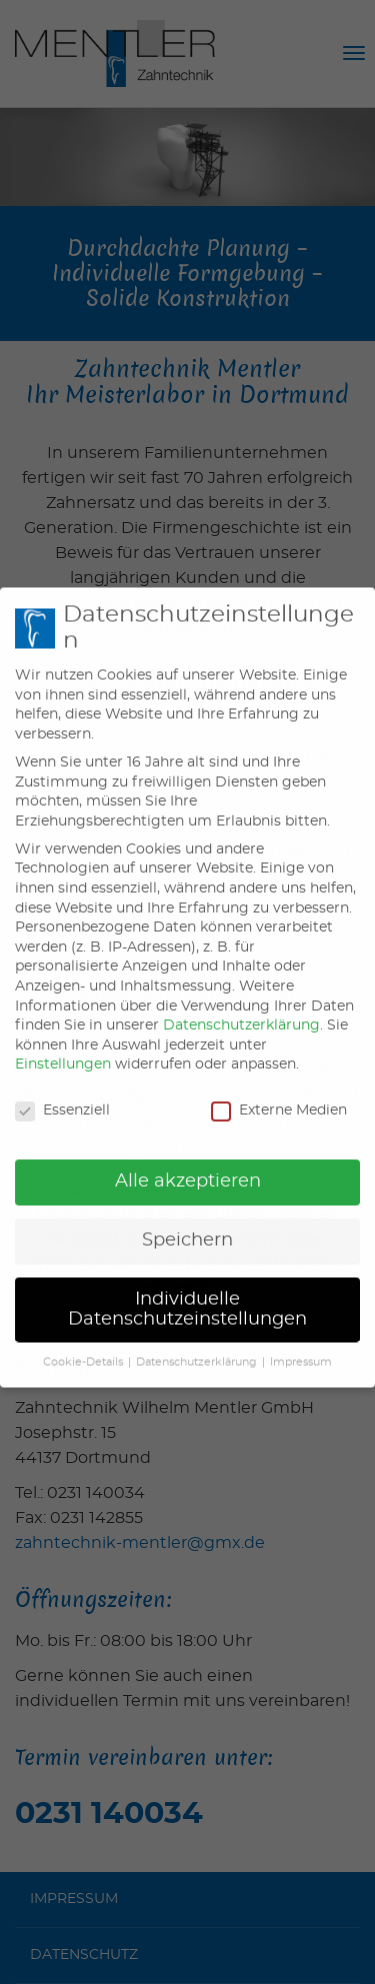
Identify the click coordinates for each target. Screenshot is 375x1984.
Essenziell (62, 1092)
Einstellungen (63, 1046)
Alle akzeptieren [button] (188, 1163)
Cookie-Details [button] (83, 1344)
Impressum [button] (301, 1344)
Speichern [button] (187, 1222)
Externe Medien (279, 1092)
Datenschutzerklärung (241, 1007)
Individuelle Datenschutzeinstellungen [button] (187, 1291)
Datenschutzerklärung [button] (196, 1344)
